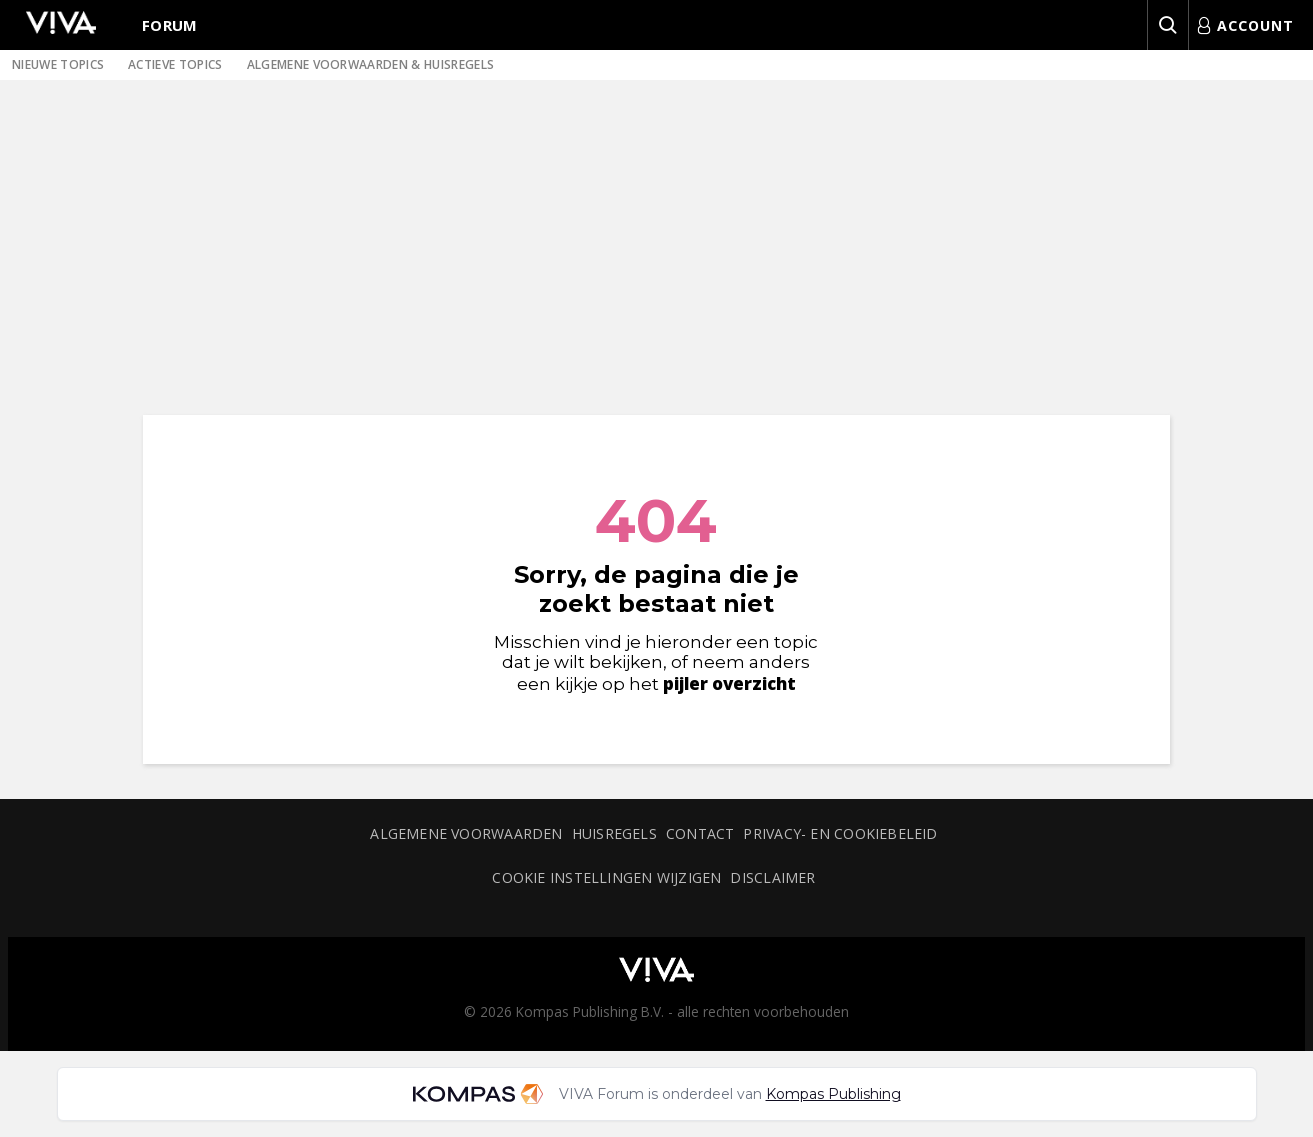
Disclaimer (772, 877)
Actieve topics (175, 64)
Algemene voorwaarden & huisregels (371, 64)
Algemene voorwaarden (466, 833)
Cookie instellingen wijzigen (606, 877)
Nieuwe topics (58, 64)
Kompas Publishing (833, 1094)
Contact (700, 833)
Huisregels (614, 833)
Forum (170, 25)
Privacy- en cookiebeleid (840, 833)
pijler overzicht (729, 683)
